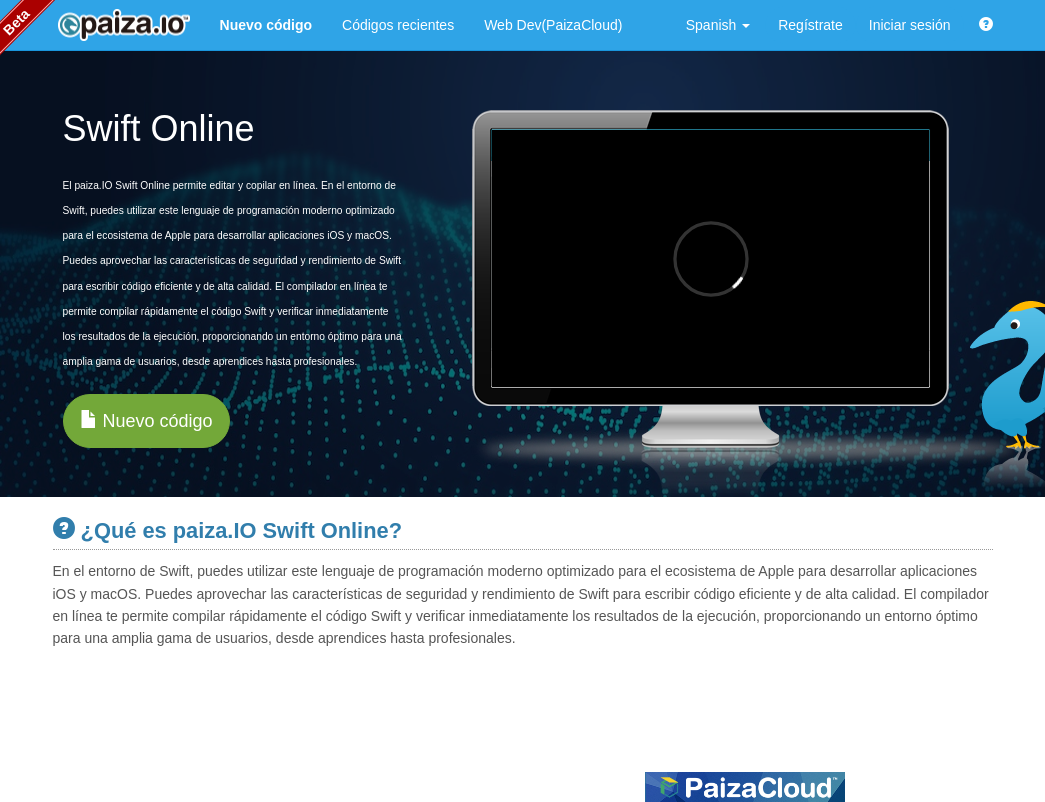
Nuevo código (146, 420)
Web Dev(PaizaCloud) (553, 25)
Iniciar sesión (910, 25)
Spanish (718, 25)
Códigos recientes (398, 25)
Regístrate (810, 25)
